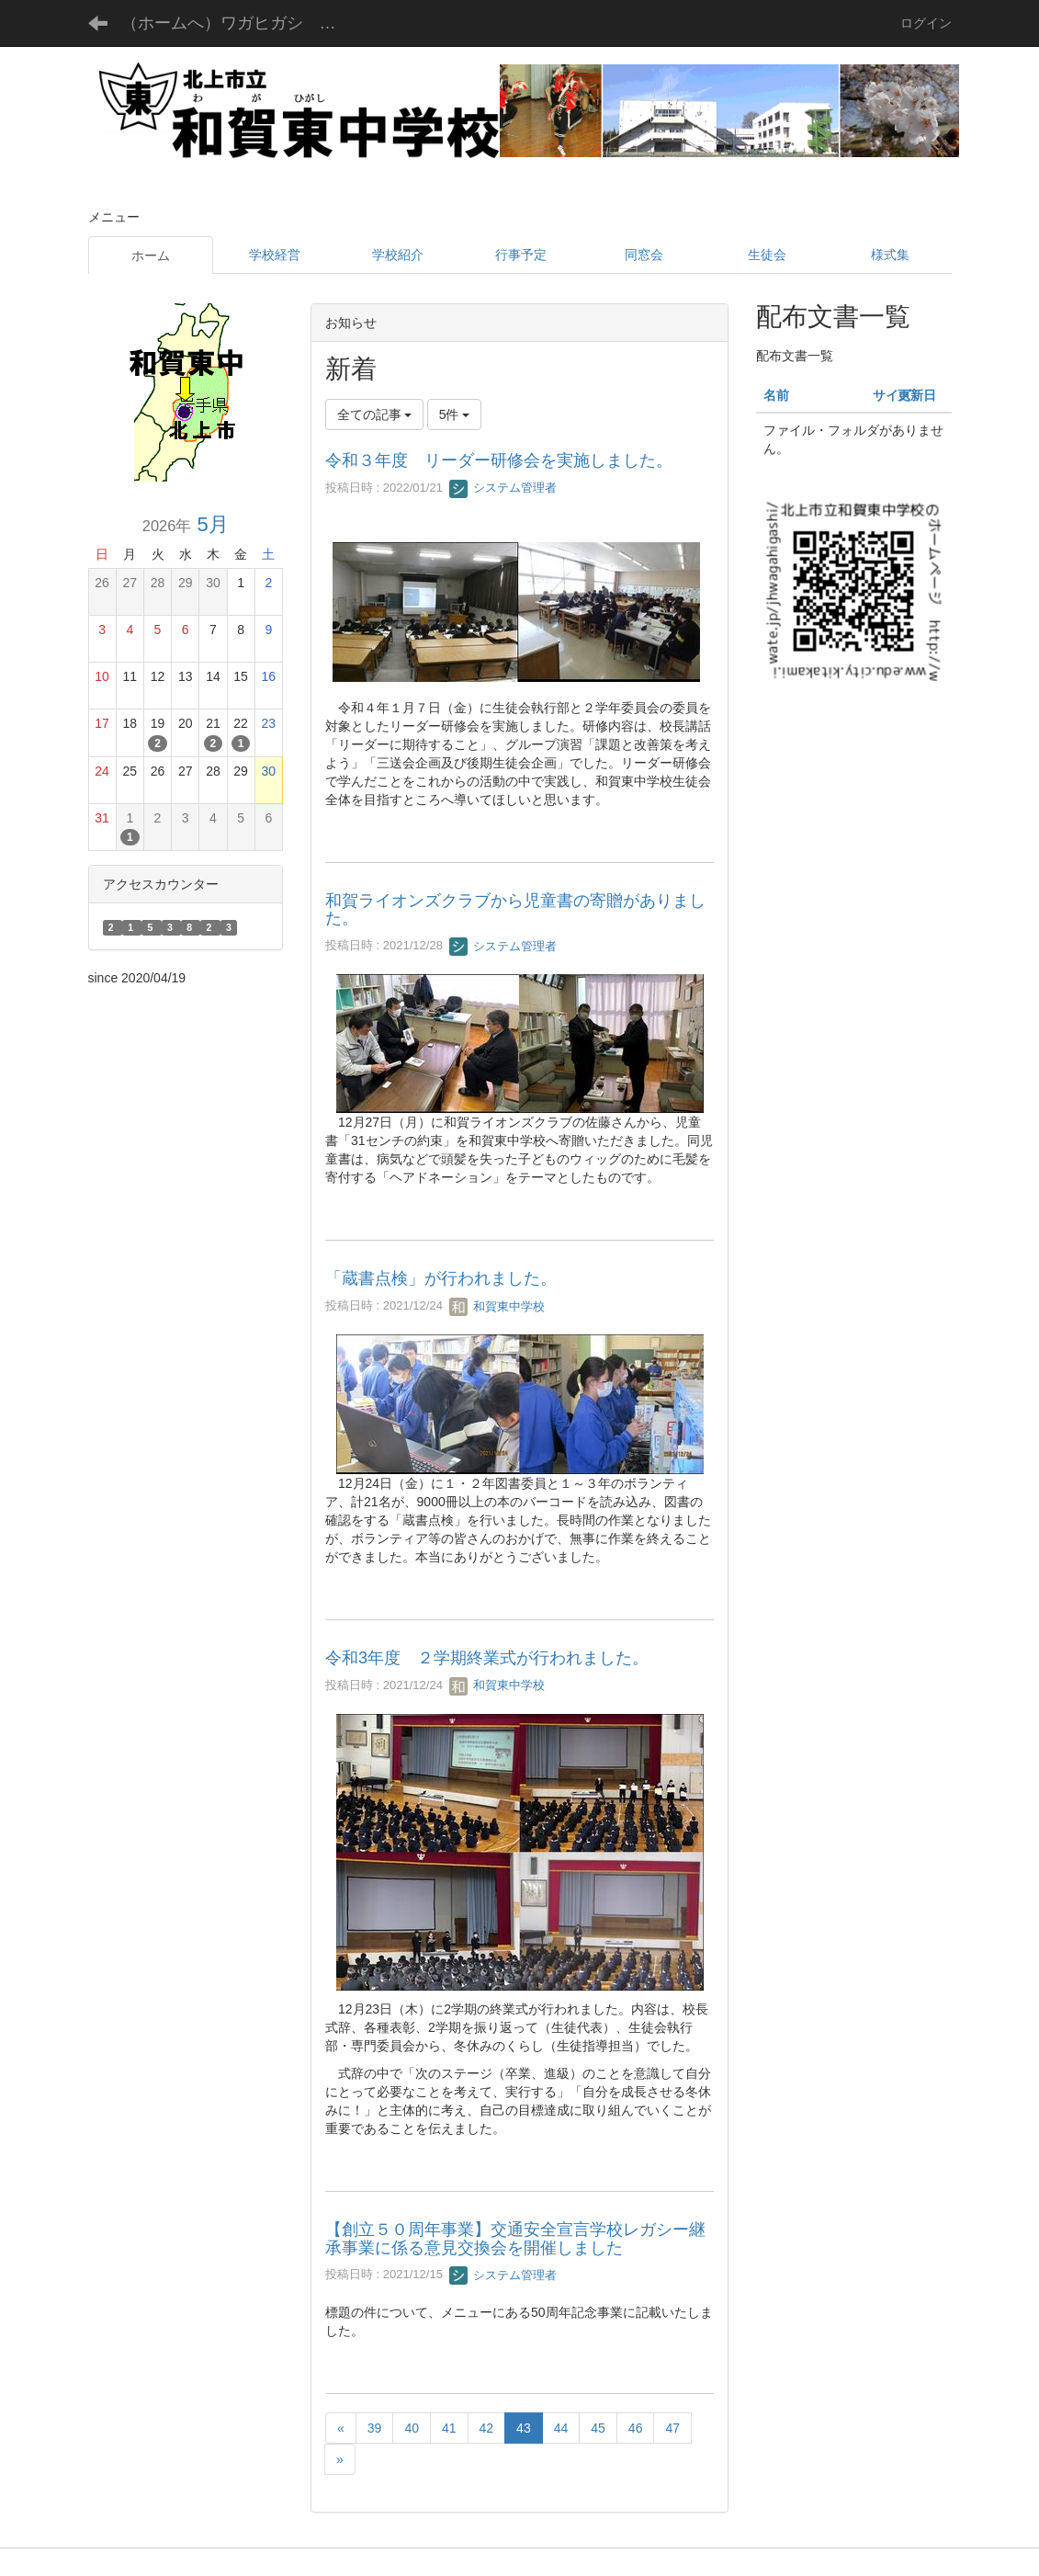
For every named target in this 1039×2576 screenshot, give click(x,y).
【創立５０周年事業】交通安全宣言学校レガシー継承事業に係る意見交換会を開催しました (515, 2238)
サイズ (892, 395)
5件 (454, 414)
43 (523, 2428)
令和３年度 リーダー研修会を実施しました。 (498, 460)
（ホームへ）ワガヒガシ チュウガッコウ (243, 23)
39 (374, 2428)
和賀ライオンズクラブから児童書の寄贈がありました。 (515, 909)
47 (672, 2428)
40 (411, 2428)
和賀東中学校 (497, 1306)
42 (487, 2428)
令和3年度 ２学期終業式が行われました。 (487, 1658)
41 (449, 2428)
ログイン (926, 23)
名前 (776, 395)
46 (635, 2428)
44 (561, 2428)
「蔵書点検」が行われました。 (441, 1278)
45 (598, 2428)
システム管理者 (503, 487)
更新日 (917, 395)
